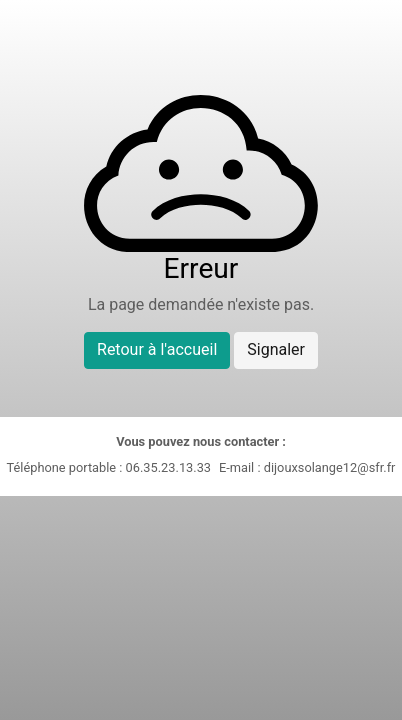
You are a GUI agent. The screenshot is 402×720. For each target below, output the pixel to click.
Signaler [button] (276, 349)
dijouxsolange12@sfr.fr (330, 467)
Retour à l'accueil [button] (157, 349)
